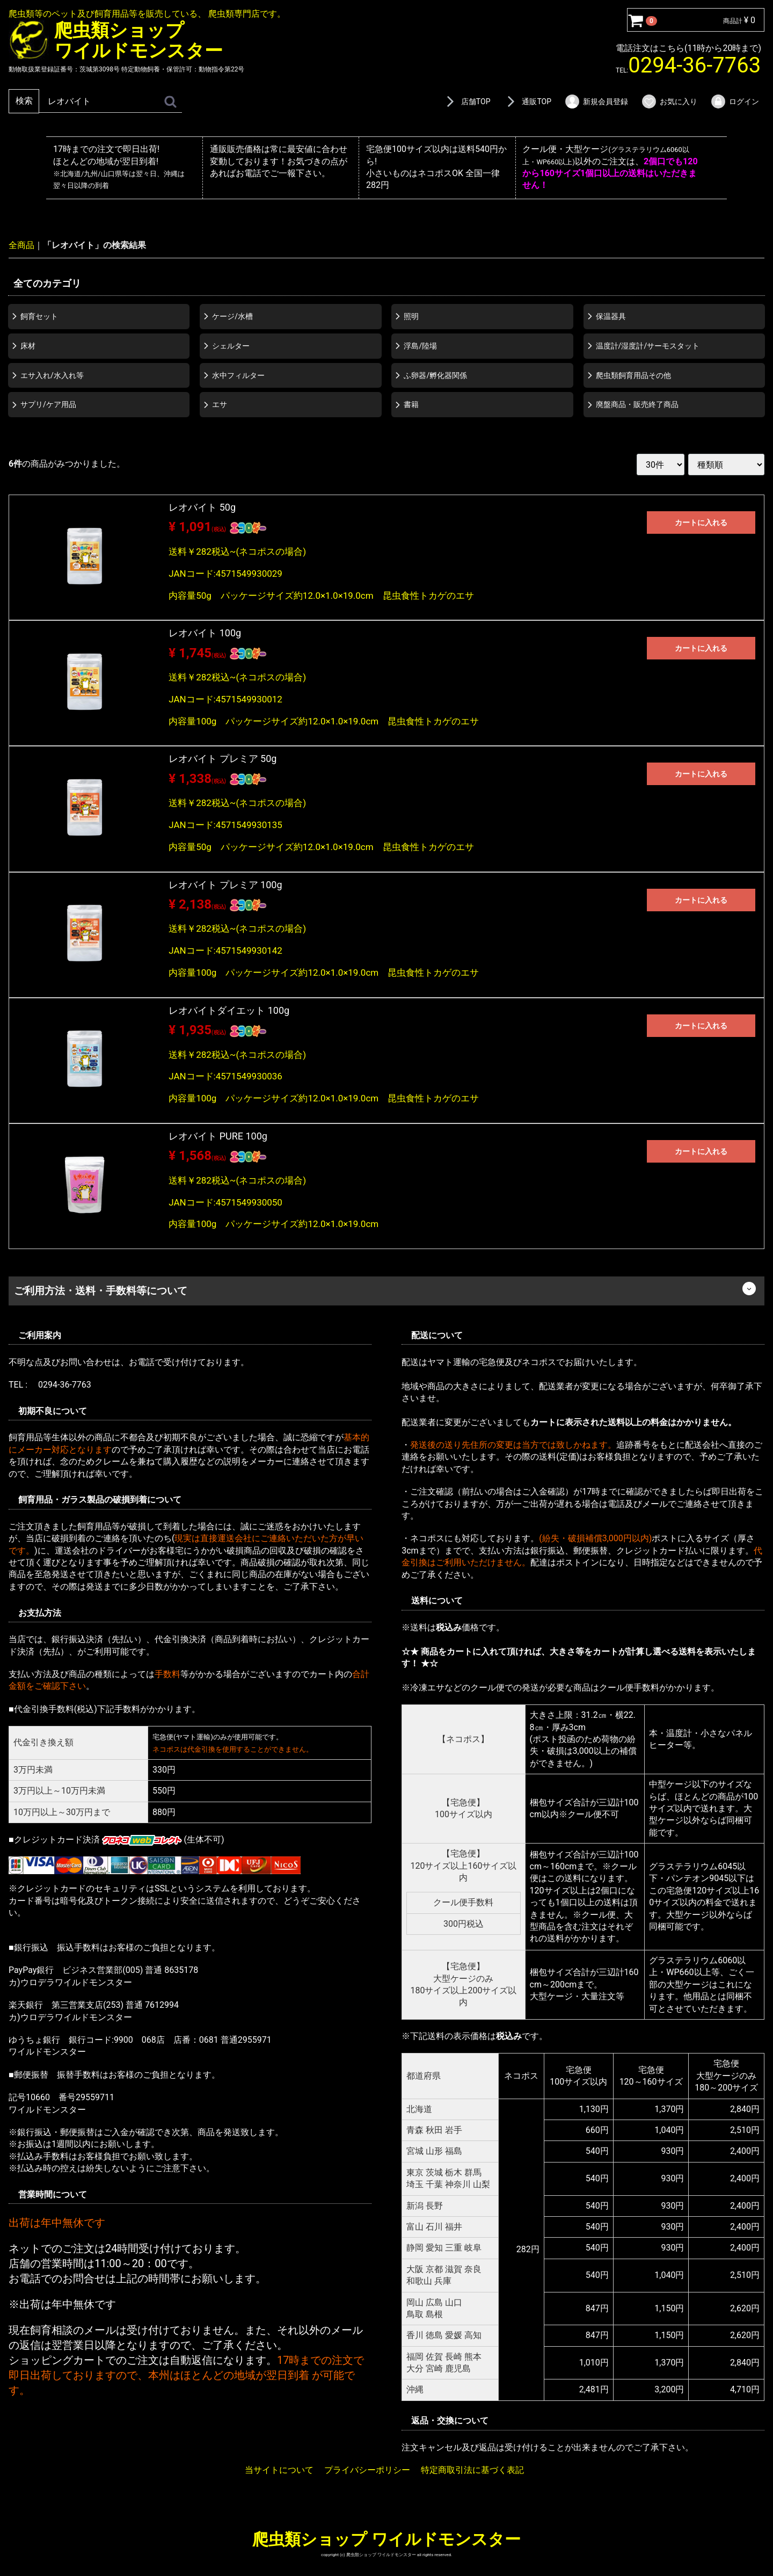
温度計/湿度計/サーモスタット (648, 345)
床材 (27, 345)
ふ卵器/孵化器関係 (435, 375)
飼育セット (39, 316)
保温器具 (611, 316)
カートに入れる (701, 522)
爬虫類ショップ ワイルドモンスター (386, 2538)
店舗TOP (466, 101)
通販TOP (527, 101)
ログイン (734, 101)
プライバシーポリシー (367, 2470)
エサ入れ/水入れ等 (52, 375)
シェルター (231, 345)
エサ (219, 404)
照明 (411, 316)
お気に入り (669, 101)
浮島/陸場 (420, 345)
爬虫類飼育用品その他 (633, 375)
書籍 (411, 404)
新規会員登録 (596, 101)
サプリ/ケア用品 (48, 404)
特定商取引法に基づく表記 (472, 2470)
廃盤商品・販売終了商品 (637, 404)
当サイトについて (279, 2470)
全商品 (21, 245)
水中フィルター (238, 375)
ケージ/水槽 (232, 316)
